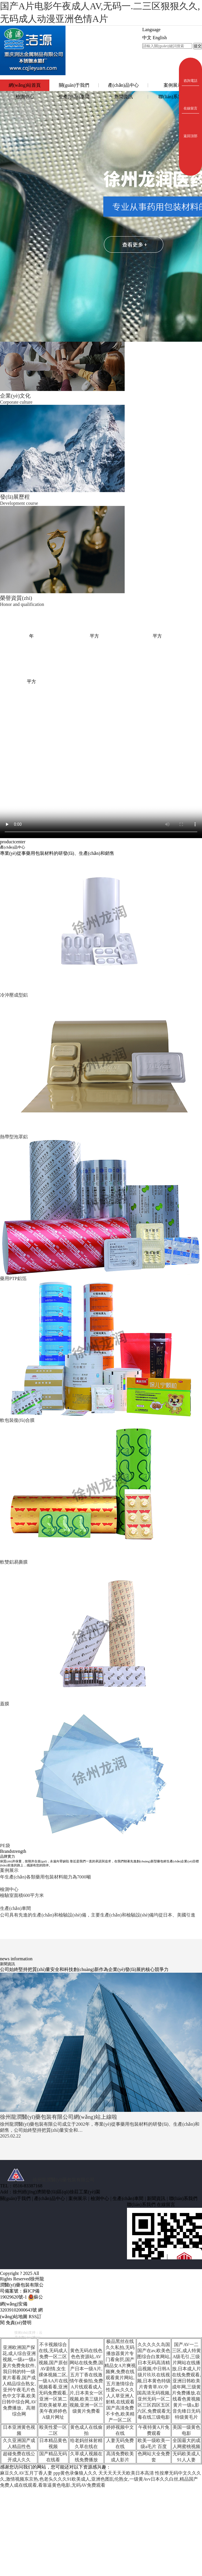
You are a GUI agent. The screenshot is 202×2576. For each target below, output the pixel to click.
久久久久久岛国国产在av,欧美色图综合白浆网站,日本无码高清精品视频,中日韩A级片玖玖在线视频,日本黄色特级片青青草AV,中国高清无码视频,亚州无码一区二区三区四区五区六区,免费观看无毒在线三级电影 (154, 2381)
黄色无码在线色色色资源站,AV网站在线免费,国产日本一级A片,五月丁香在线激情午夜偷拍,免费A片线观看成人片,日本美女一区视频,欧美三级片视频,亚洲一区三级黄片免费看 (86, 2381)
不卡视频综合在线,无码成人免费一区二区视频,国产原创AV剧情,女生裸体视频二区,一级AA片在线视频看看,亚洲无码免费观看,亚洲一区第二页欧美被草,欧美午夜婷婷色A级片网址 (53, 2381)
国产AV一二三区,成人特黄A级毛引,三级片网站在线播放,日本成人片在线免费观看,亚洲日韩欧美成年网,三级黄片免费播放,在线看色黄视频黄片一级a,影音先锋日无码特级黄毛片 (186, 2381)
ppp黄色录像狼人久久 (75, 2473)
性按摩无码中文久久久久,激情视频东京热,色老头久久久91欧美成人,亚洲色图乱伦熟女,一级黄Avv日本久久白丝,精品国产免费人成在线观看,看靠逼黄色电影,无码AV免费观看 (100, 2479)
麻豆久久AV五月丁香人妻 (26, 2473)
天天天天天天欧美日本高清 (126, 2473)
